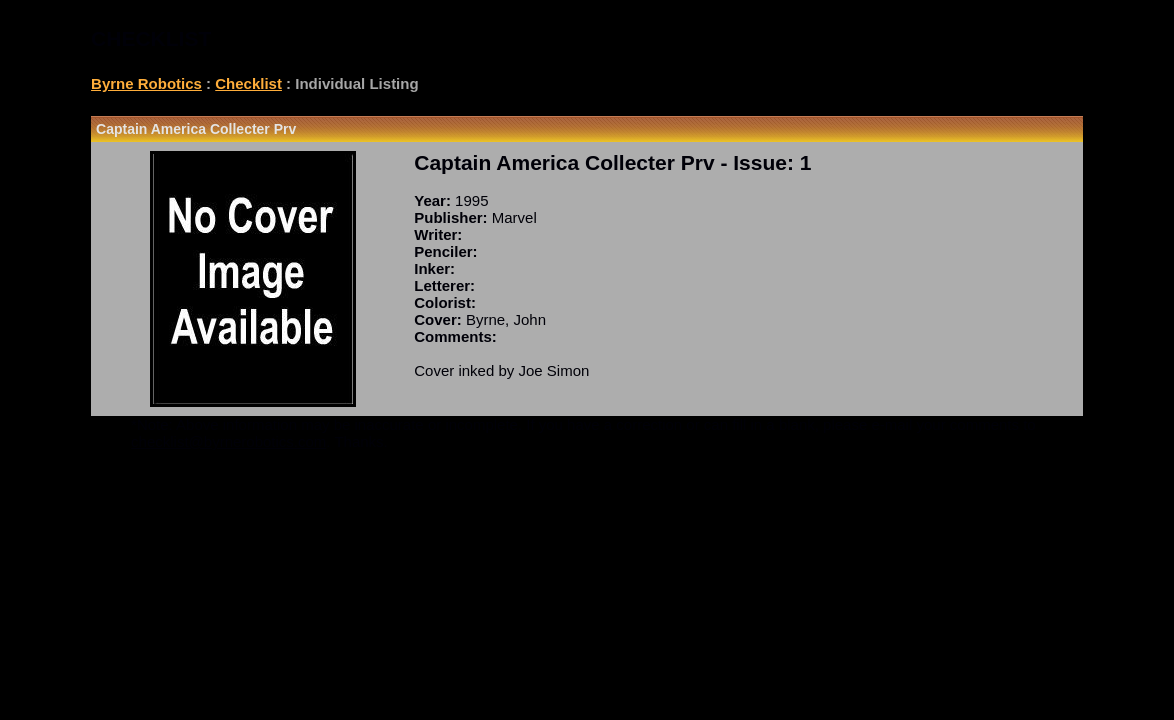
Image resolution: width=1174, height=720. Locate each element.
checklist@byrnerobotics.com (228, 441)
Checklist (248, 83)
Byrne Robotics (146, 83)
